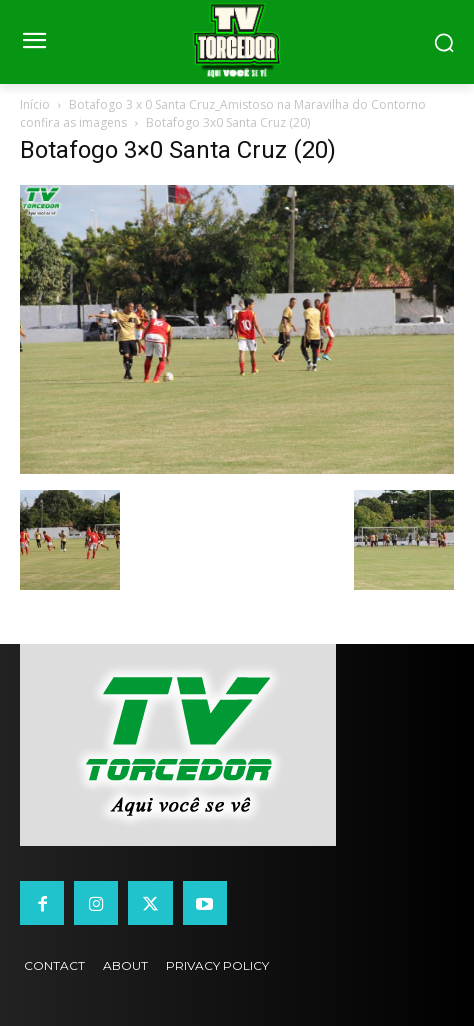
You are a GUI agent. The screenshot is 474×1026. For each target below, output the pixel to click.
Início (35, 104)
